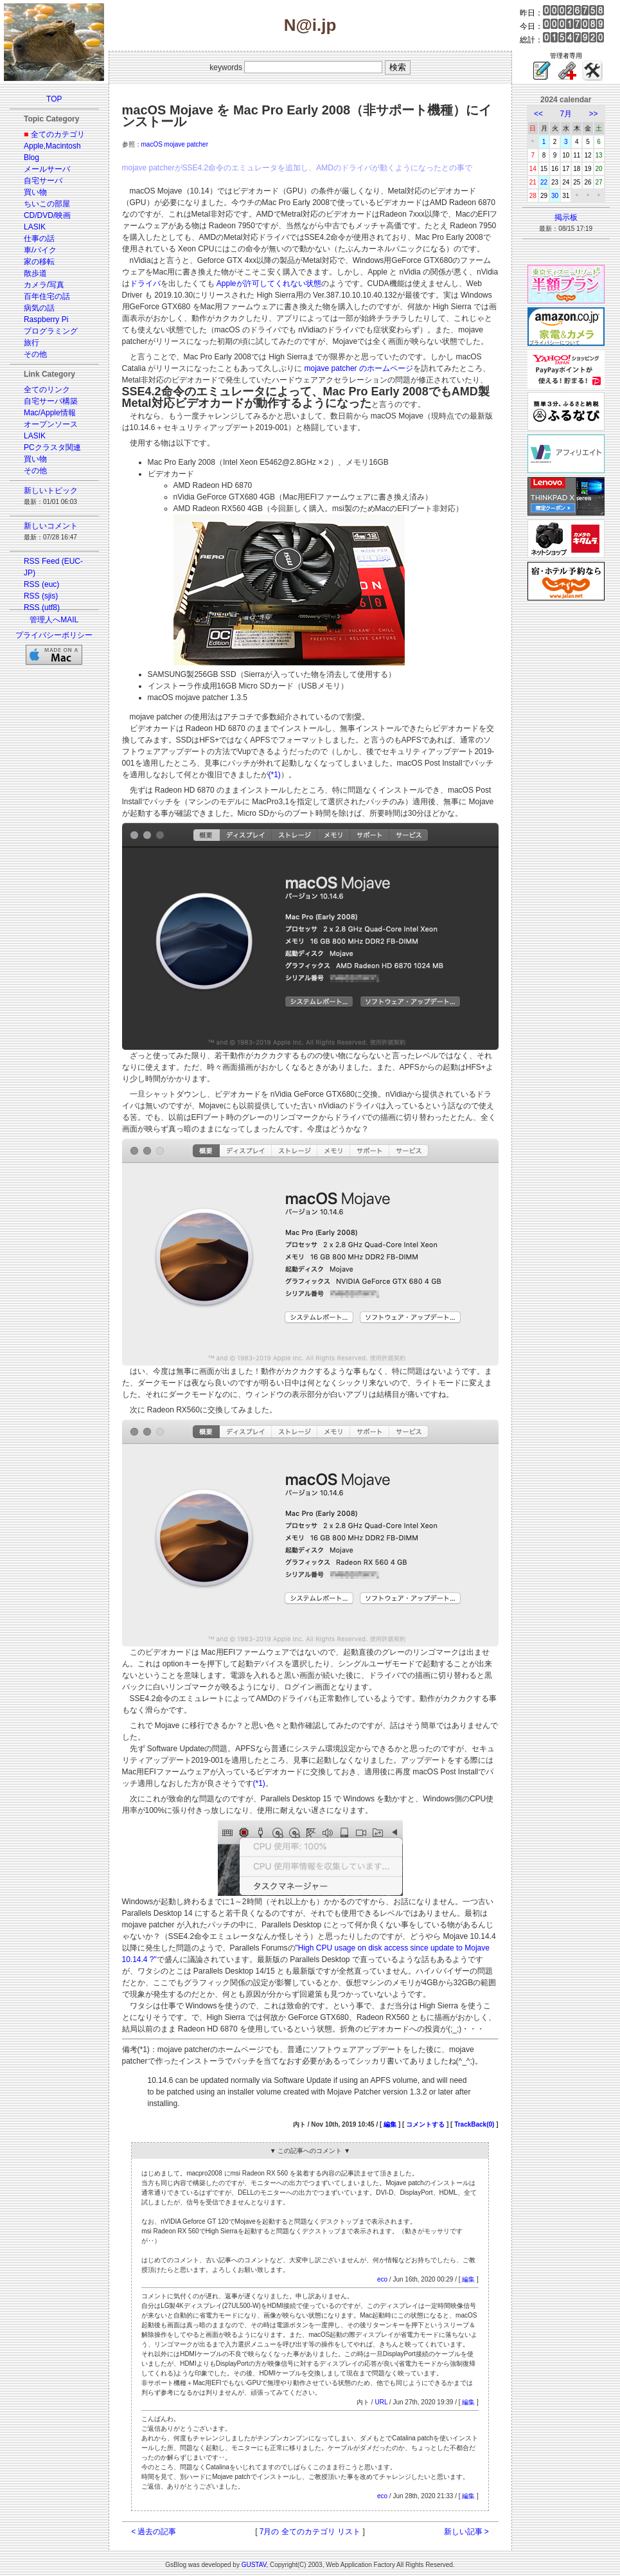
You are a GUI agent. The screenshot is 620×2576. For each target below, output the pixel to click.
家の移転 (39, 261)
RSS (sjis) (41, 595)
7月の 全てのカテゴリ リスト (310, 2531)
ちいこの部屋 (47, 203)
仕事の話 (39, 238)
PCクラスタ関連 (52, 447)
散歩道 (35, 273)
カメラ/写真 (44, 284)
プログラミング (51, 331)
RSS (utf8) (42, 607)
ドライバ (145, 283)
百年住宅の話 (47, 296)
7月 (566, 113)
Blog (31, 157)
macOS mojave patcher (175, 144)
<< (538, 113)
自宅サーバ (43, 180)
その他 (35, 354)
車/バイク (40, 250)
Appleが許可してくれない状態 (269, 283)
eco (382, 2279)
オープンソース (51, 424)
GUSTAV (254, 2564)
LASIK (35, 226)
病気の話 (39, 307)
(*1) (275, 774)
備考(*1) (136, 2049)
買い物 (35, 192)
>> (593, 113)
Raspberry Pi (46, 319)
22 (543, 182)
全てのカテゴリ (58, 134)
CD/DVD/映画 (47, 215)
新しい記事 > (466, 2531)
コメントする (425, 2124)
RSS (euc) (41, 584)
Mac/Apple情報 (50, 412)
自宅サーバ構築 (51, 401)
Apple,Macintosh (52, 145)
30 (554, 195)
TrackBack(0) (474, 2124)
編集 (390, 2124)
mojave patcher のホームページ (359, 368)
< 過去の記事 (153, 2531)
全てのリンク (47, 389)
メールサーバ (47, 169)
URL (381, 2402)
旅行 (31, 342)
